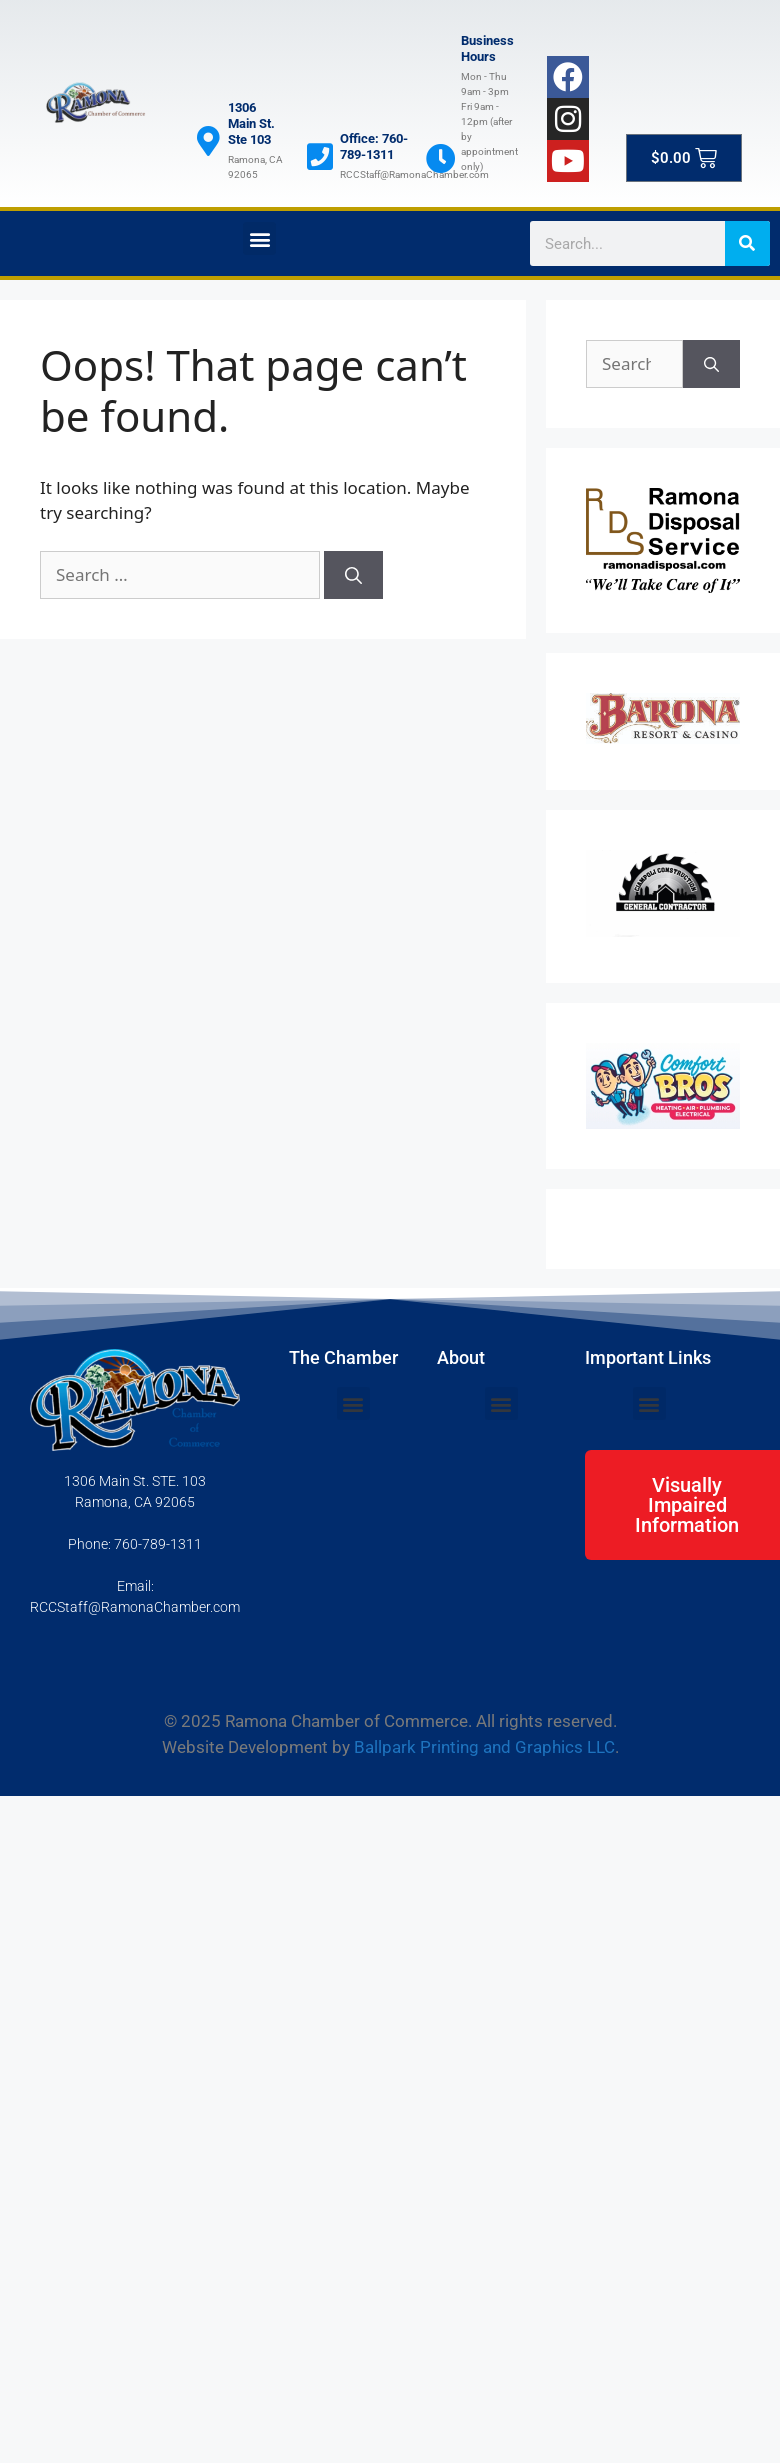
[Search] (747, 243)
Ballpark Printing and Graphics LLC (484, 1747)
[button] (259, 238)
